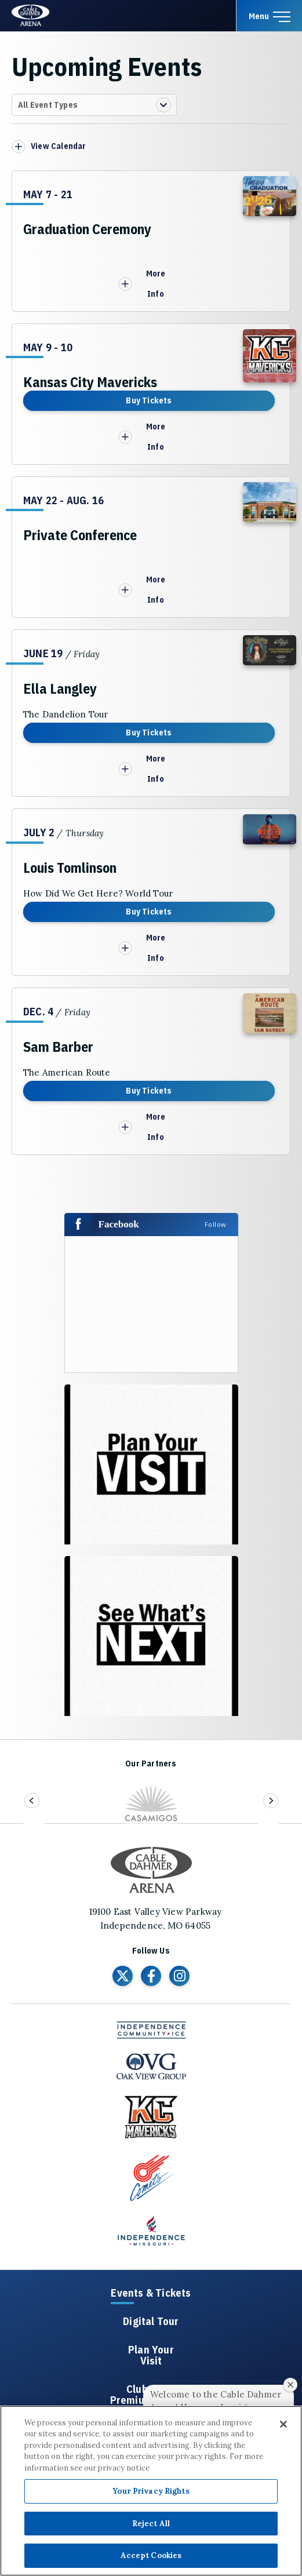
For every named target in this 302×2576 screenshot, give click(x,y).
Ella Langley (60, 688)
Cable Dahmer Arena (32, 15)
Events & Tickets (151, 2293)
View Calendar (58, 146)
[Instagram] (179, 1976)
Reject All (151, 2523)
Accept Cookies (151, 2555)
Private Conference (80, 535)
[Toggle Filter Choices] (94, 105)
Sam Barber (58, 1046)
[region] (151, 2491)
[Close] (283, 2424)
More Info (141, 283)
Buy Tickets (149, 400)
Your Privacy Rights (150, 2491)
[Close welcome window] (290, 2385)
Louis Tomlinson (70, 867)
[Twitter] (122, 1976)
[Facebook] (151, 1976)
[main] (151, 894)
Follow (216, 1224)
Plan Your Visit (151, 2355)
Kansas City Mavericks (90, 382)
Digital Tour (151, 2322)
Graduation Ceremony (87, 229)
